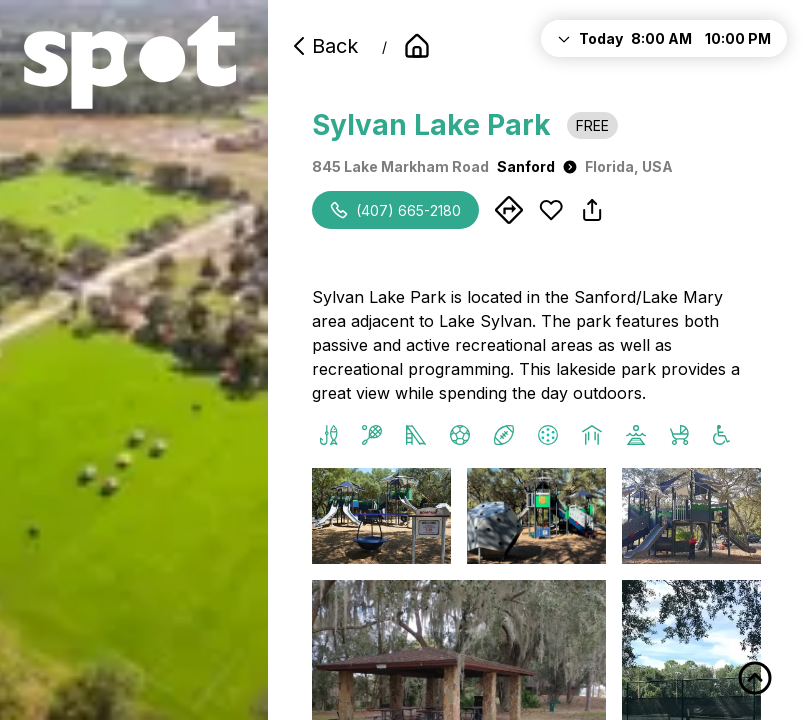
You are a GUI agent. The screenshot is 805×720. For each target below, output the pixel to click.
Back (323, 46)
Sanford (537, 166)
